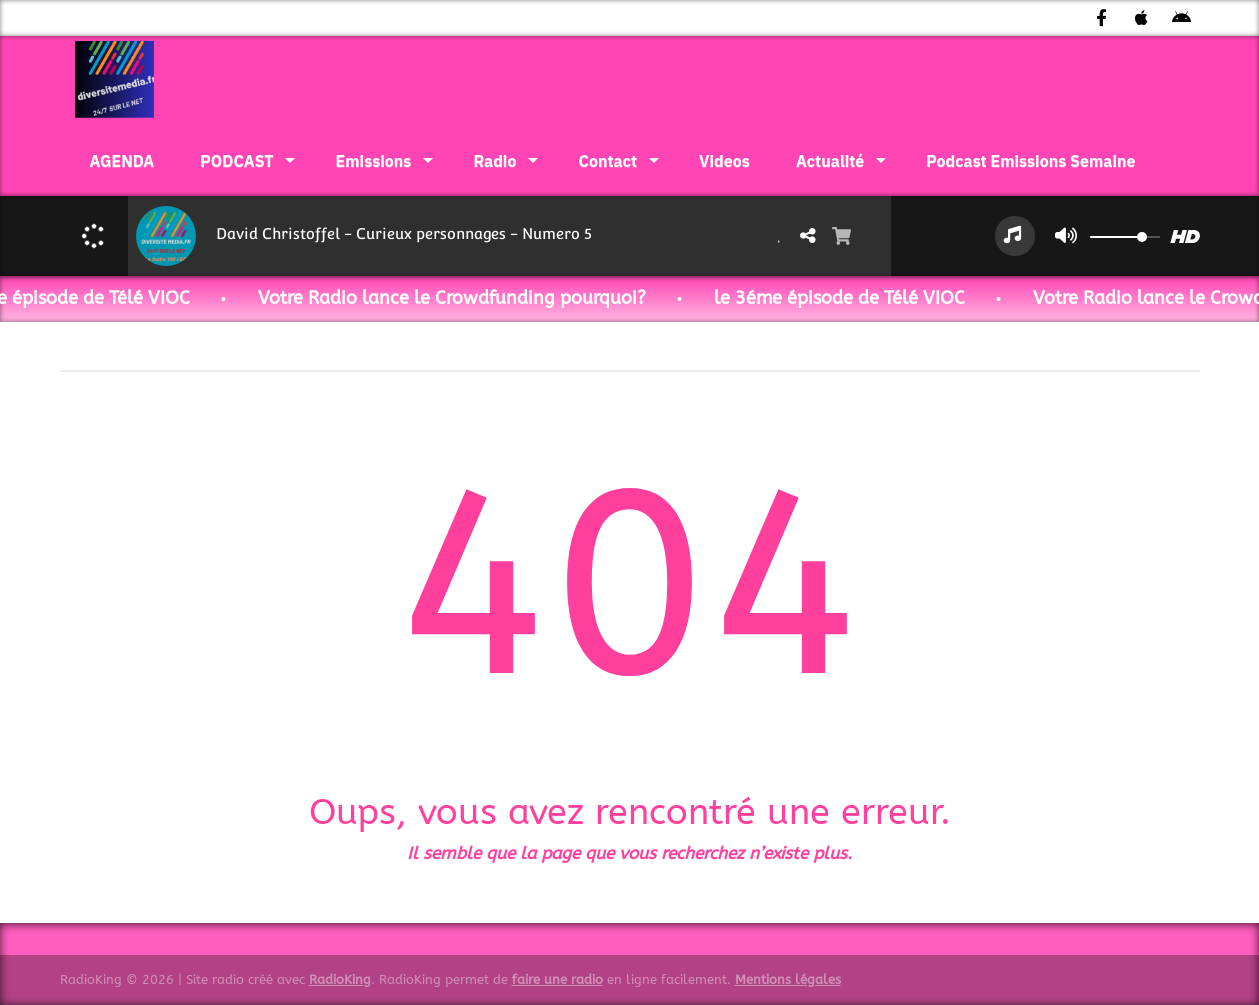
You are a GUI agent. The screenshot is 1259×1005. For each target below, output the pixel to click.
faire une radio (557, 979)
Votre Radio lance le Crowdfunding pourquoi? (475, 298)
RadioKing (340, 979)
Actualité (830, 161)
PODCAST (236, 161)
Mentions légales (788, 979)
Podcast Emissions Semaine (1030, 161)
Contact (607, 161)
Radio (494, 161)
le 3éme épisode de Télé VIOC (862, 298)
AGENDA (122, 161)
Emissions (374, 161)
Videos (724, 161)
